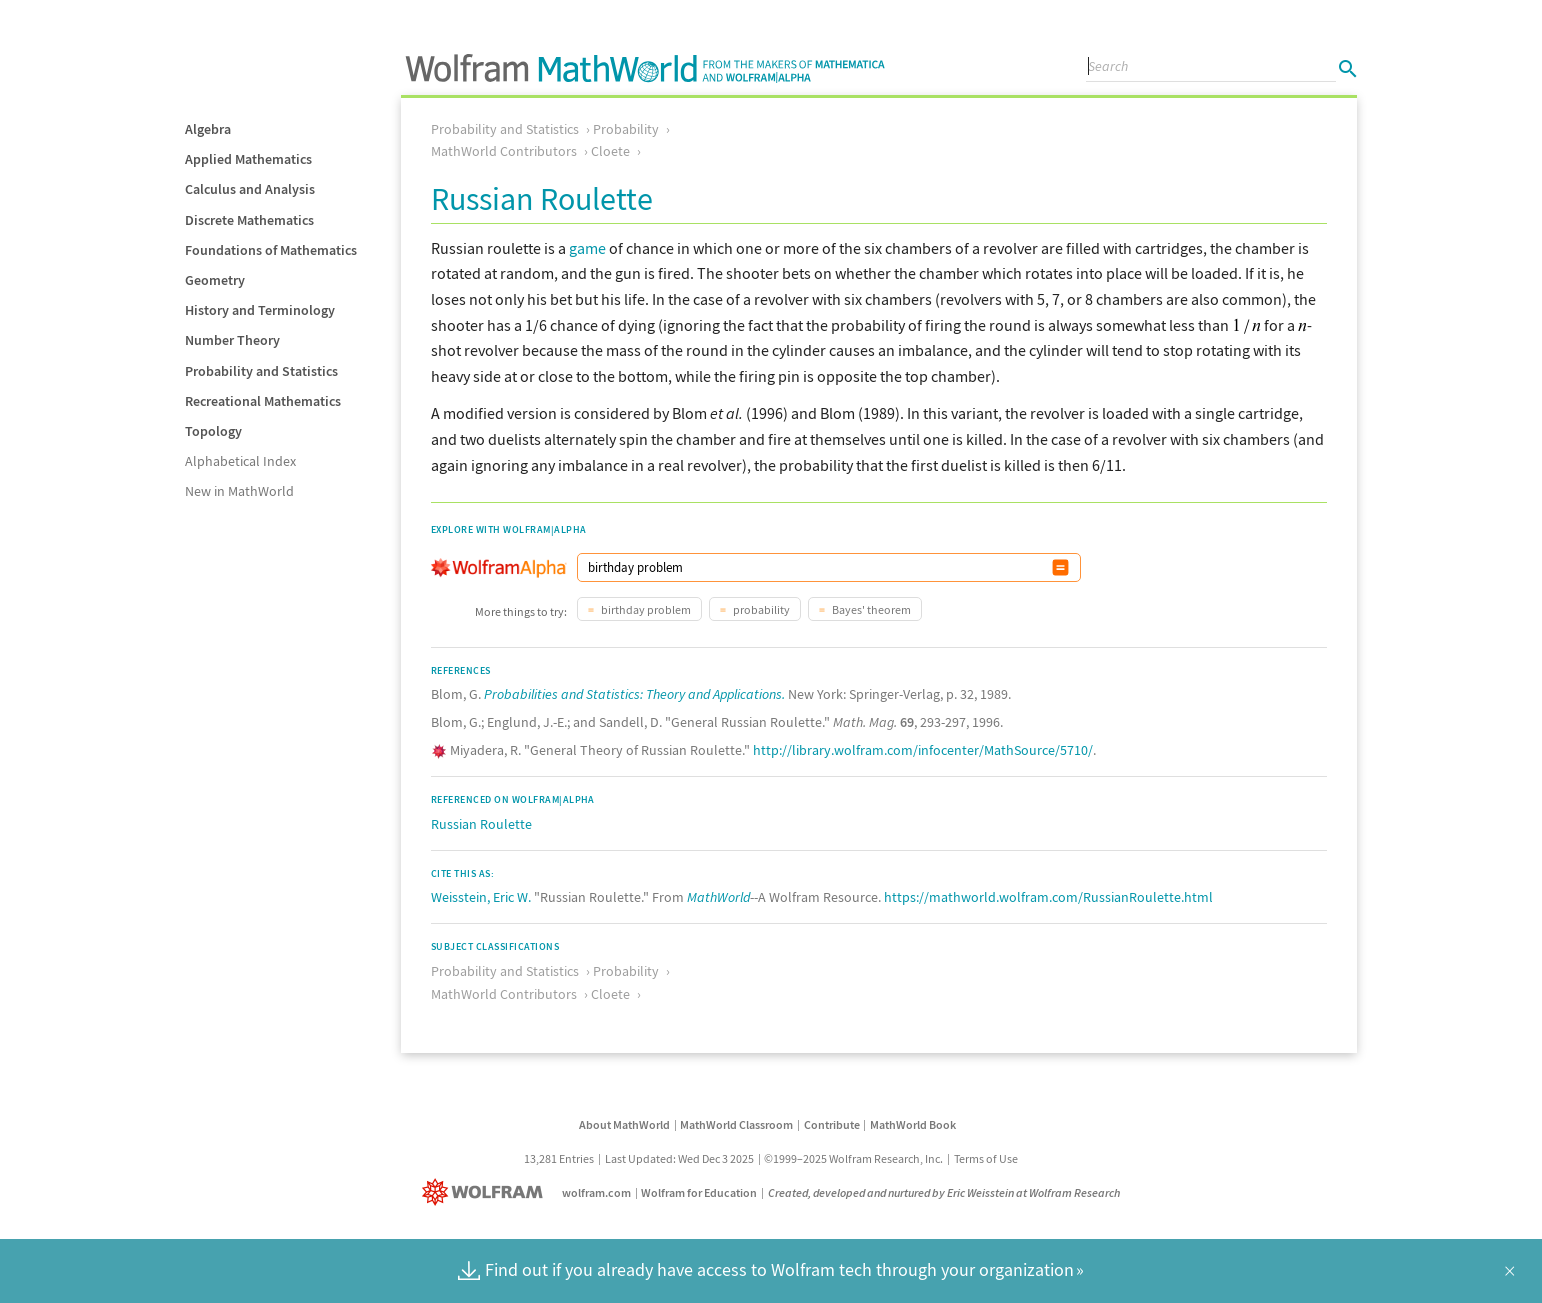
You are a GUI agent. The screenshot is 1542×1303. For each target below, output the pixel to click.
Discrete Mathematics (249, 220)
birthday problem (645, 609)
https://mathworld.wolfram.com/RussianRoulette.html (1048, 897)
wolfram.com (596, 1192)
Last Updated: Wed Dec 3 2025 (679, 1158)
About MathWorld (624, 1124)
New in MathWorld (239, 491)
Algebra (208, 129)
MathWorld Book (913, 1124)
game (587, 248)
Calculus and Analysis (250, 189)
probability (760, 609)
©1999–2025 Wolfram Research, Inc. (853, 1158)
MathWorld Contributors (504, 151)
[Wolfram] (486, 1192)
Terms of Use (986, 1158)
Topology (213, 431)
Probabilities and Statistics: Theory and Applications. (634, 694)
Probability (626, 129)
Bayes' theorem (870, 609)
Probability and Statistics (261, 371)
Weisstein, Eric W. (481, 897)
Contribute (832, 1124)
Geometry (215, 280)
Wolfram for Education (699, 1192)
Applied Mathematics (248, 159)
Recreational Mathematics (263, 401)
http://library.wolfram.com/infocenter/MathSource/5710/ (923, 750)
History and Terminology (260, 310)
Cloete (610, 151)
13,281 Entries (559, 1158)
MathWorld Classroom (736, 1124)
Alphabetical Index (240, 461)
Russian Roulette (481, 824)
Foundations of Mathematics (271, 250)
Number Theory (232, 340)
